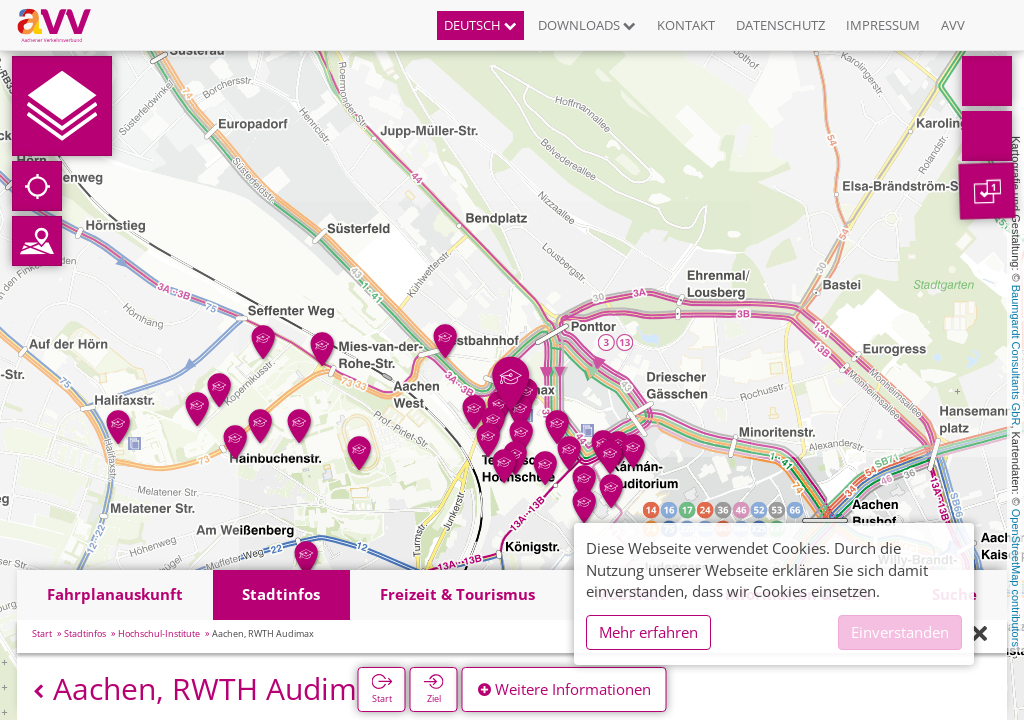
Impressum (883, 25)
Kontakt (686, 25)
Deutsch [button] (480, 25)
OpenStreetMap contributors (1016, 578)
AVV (953, 25)
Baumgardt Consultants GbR (1016, 355)
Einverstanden (900, 632)
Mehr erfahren (648, 632)
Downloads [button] (587, 25)
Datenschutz (780, 25)
